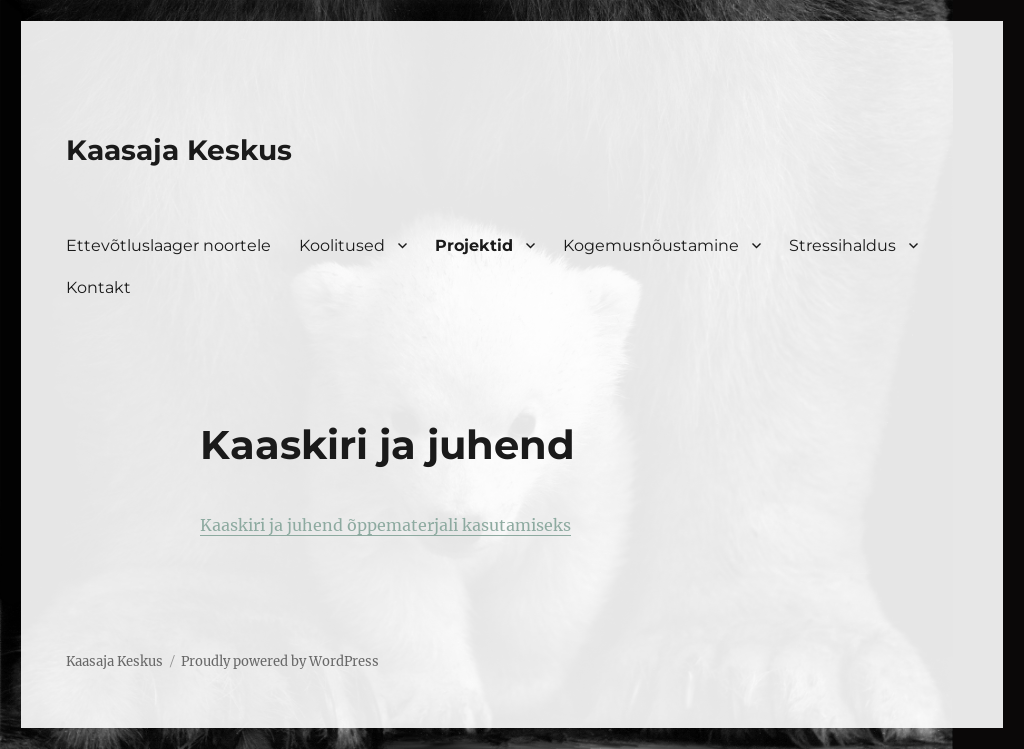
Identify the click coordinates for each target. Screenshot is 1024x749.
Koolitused (342, 245)
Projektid (474, 245)
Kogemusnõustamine (651, 245)
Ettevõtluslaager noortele (168, 245)
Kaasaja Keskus (179, 150)
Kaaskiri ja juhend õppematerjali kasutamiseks (385, 525)
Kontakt (98, 287)
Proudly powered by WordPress (280, 661)
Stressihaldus (842, 245)
